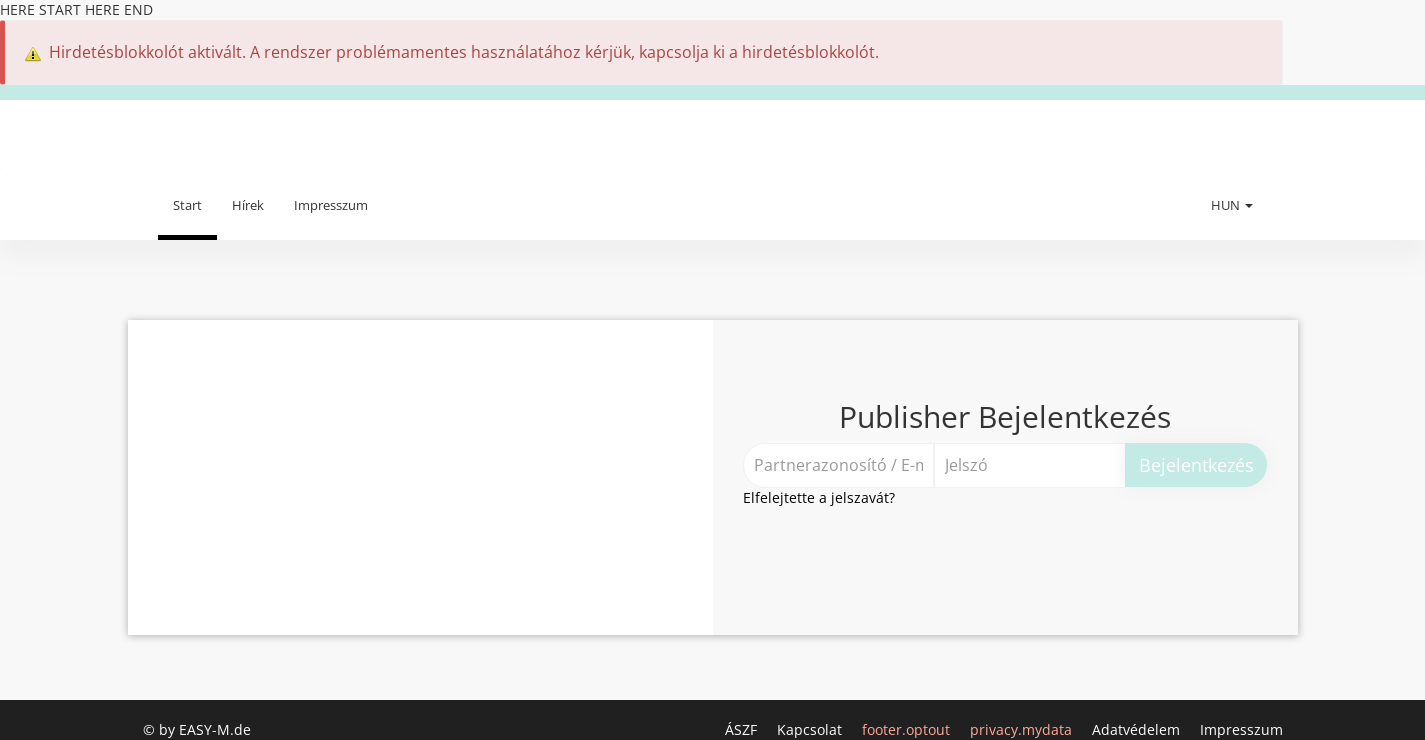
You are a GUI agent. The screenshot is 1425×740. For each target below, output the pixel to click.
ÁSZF (743, 729)
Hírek (248, 205)
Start (187, 205)
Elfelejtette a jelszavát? (819, 497)
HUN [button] (1232, 205)
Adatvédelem (1138, 729)
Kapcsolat (811, 729)
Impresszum (331, 205)
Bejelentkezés (1196, 465)
